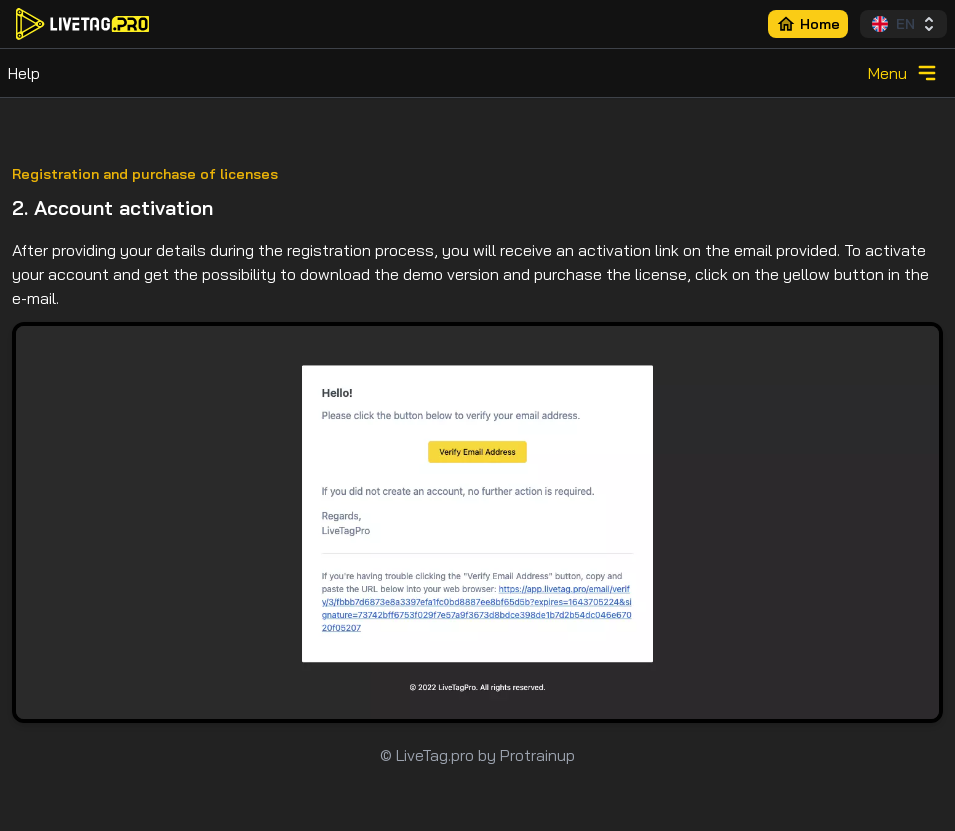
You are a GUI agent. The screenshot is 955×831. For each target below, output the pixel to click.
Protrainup (537, 755)
